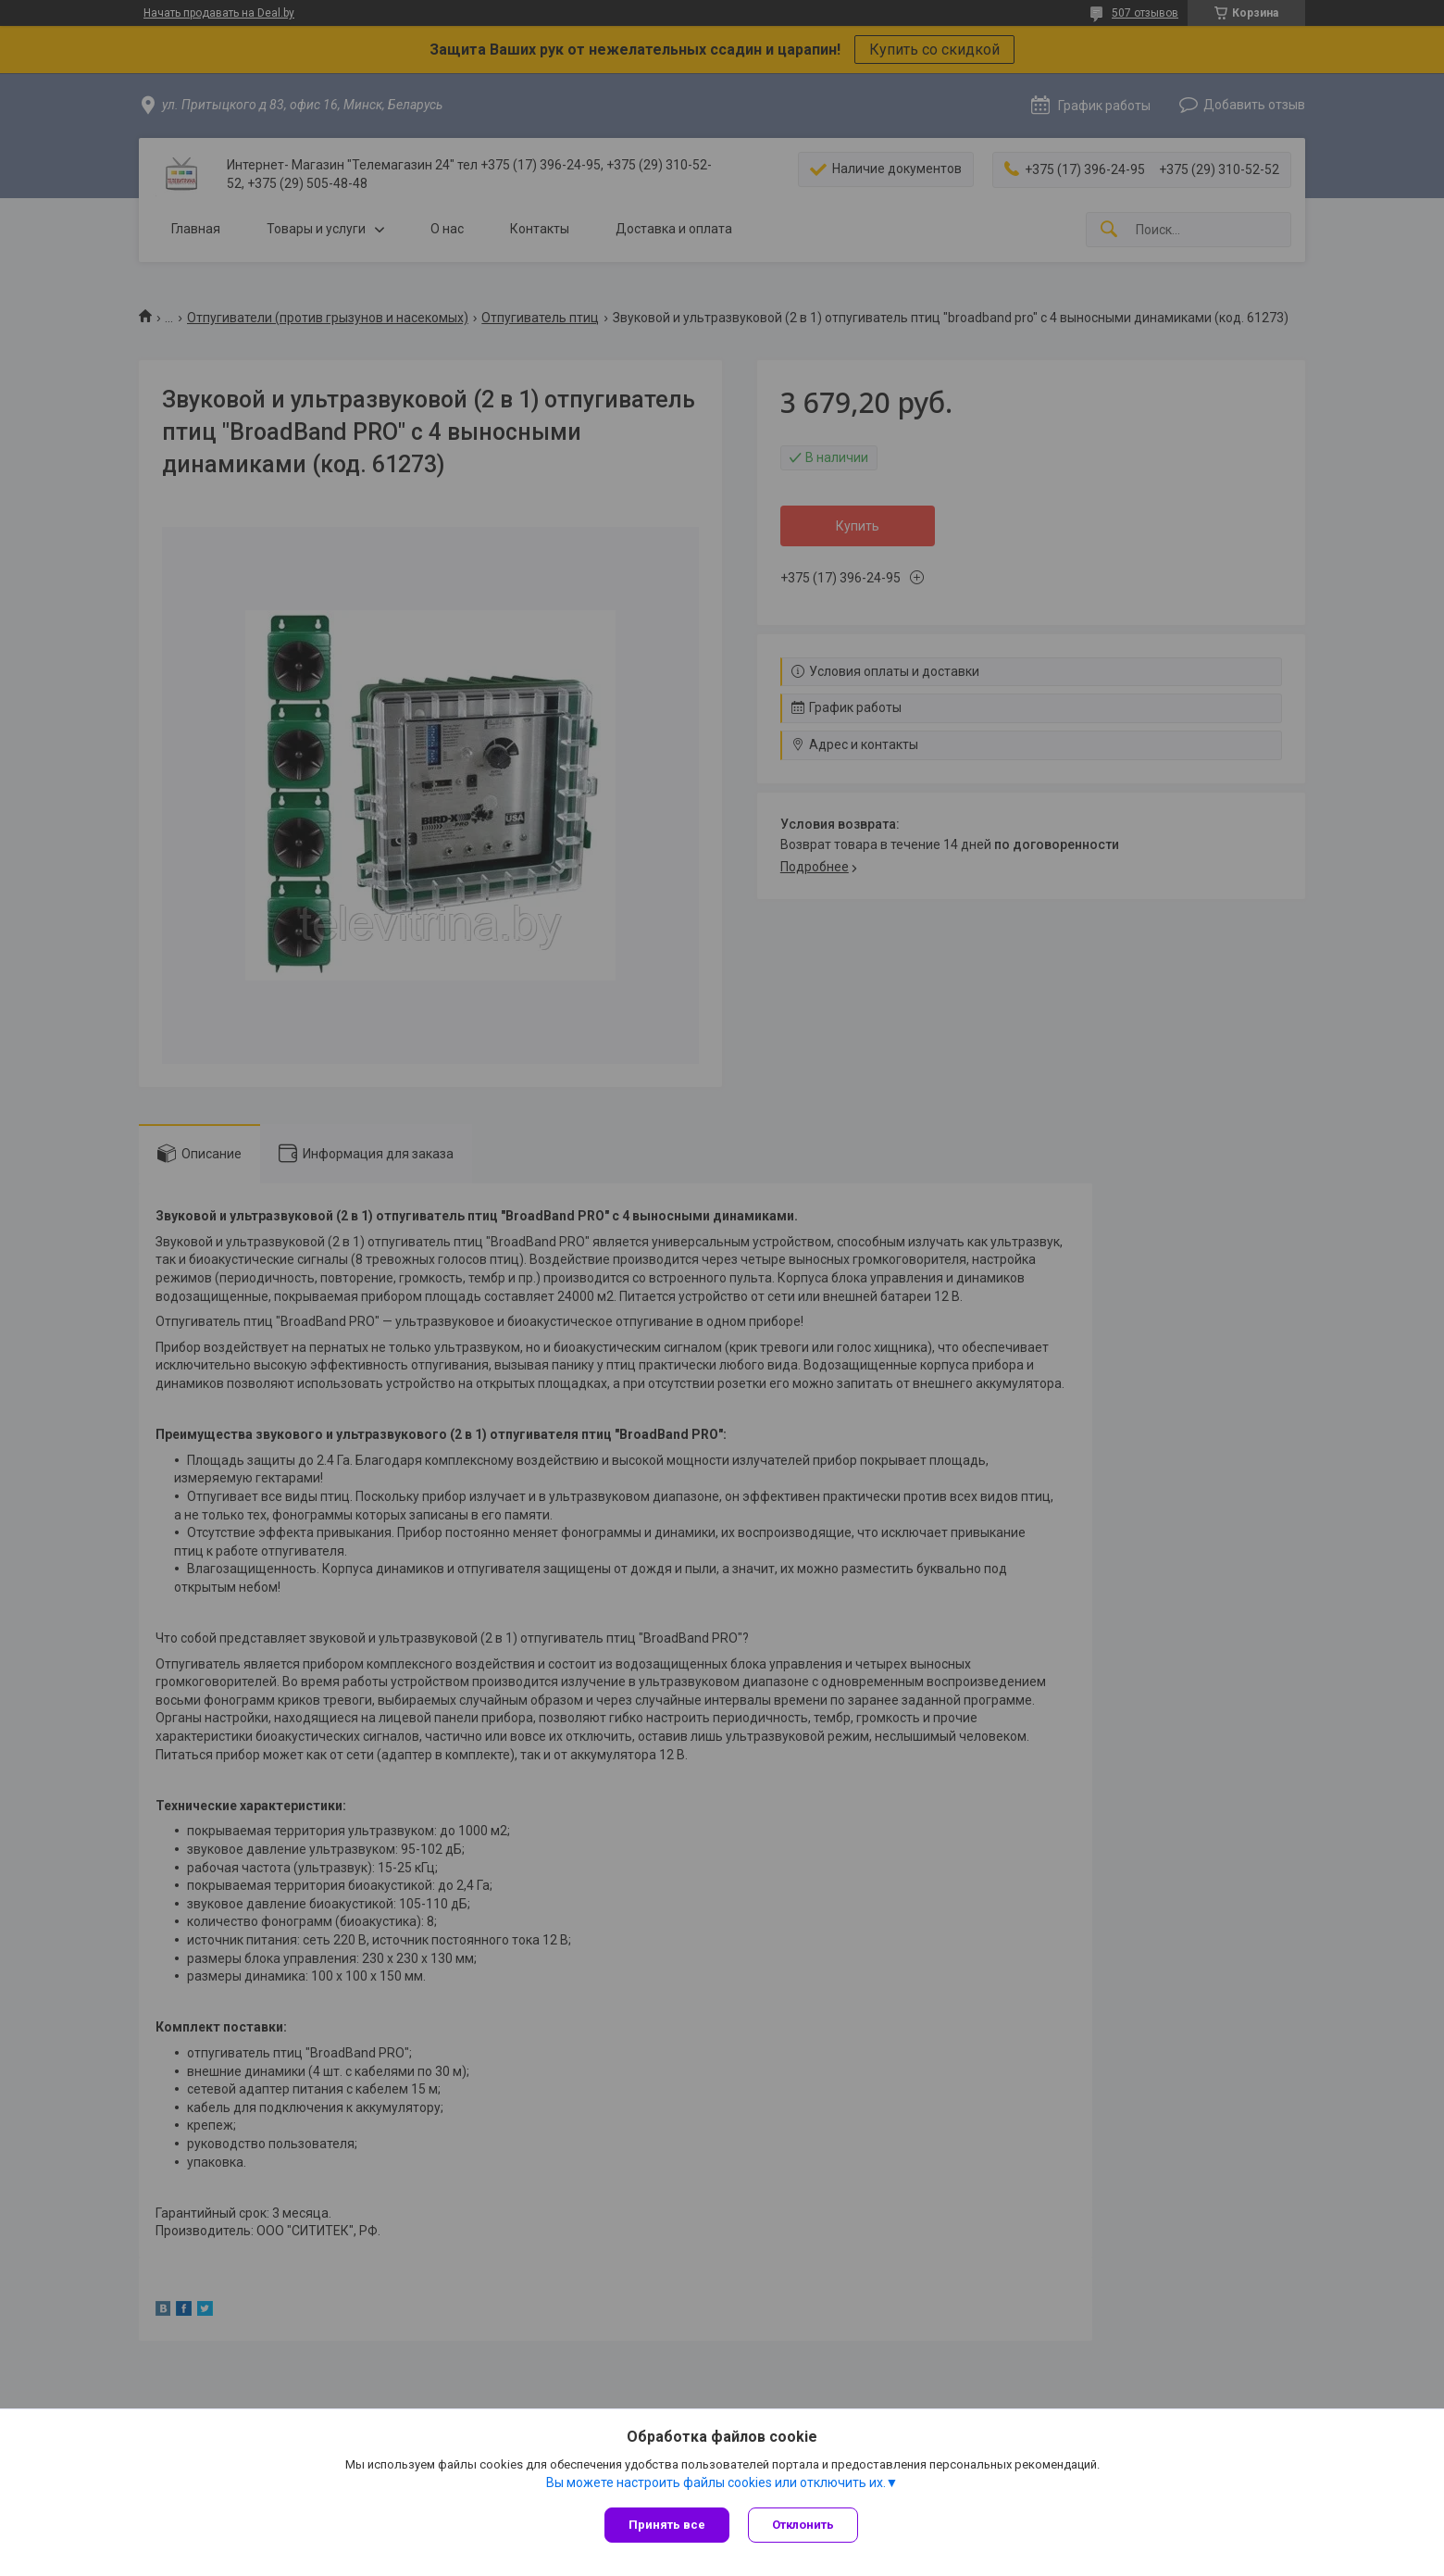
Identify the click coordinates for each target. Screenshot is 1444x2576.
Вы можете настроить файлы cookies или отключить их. (716, 2482)
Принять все (667, 2525)
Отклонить (803, 2525)
